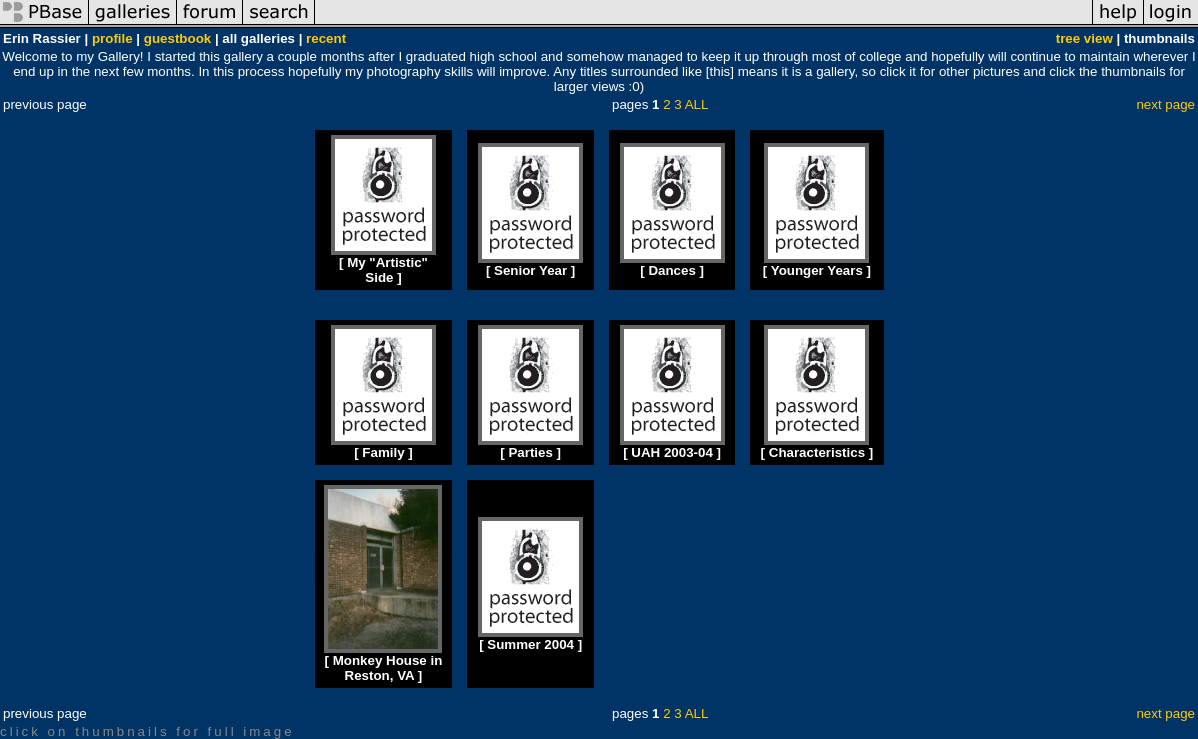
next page (1165, 104)
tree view (1084, 38)
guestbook (177, 38)
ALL (697, 104)
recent (326, 38)
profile (112, 38)
